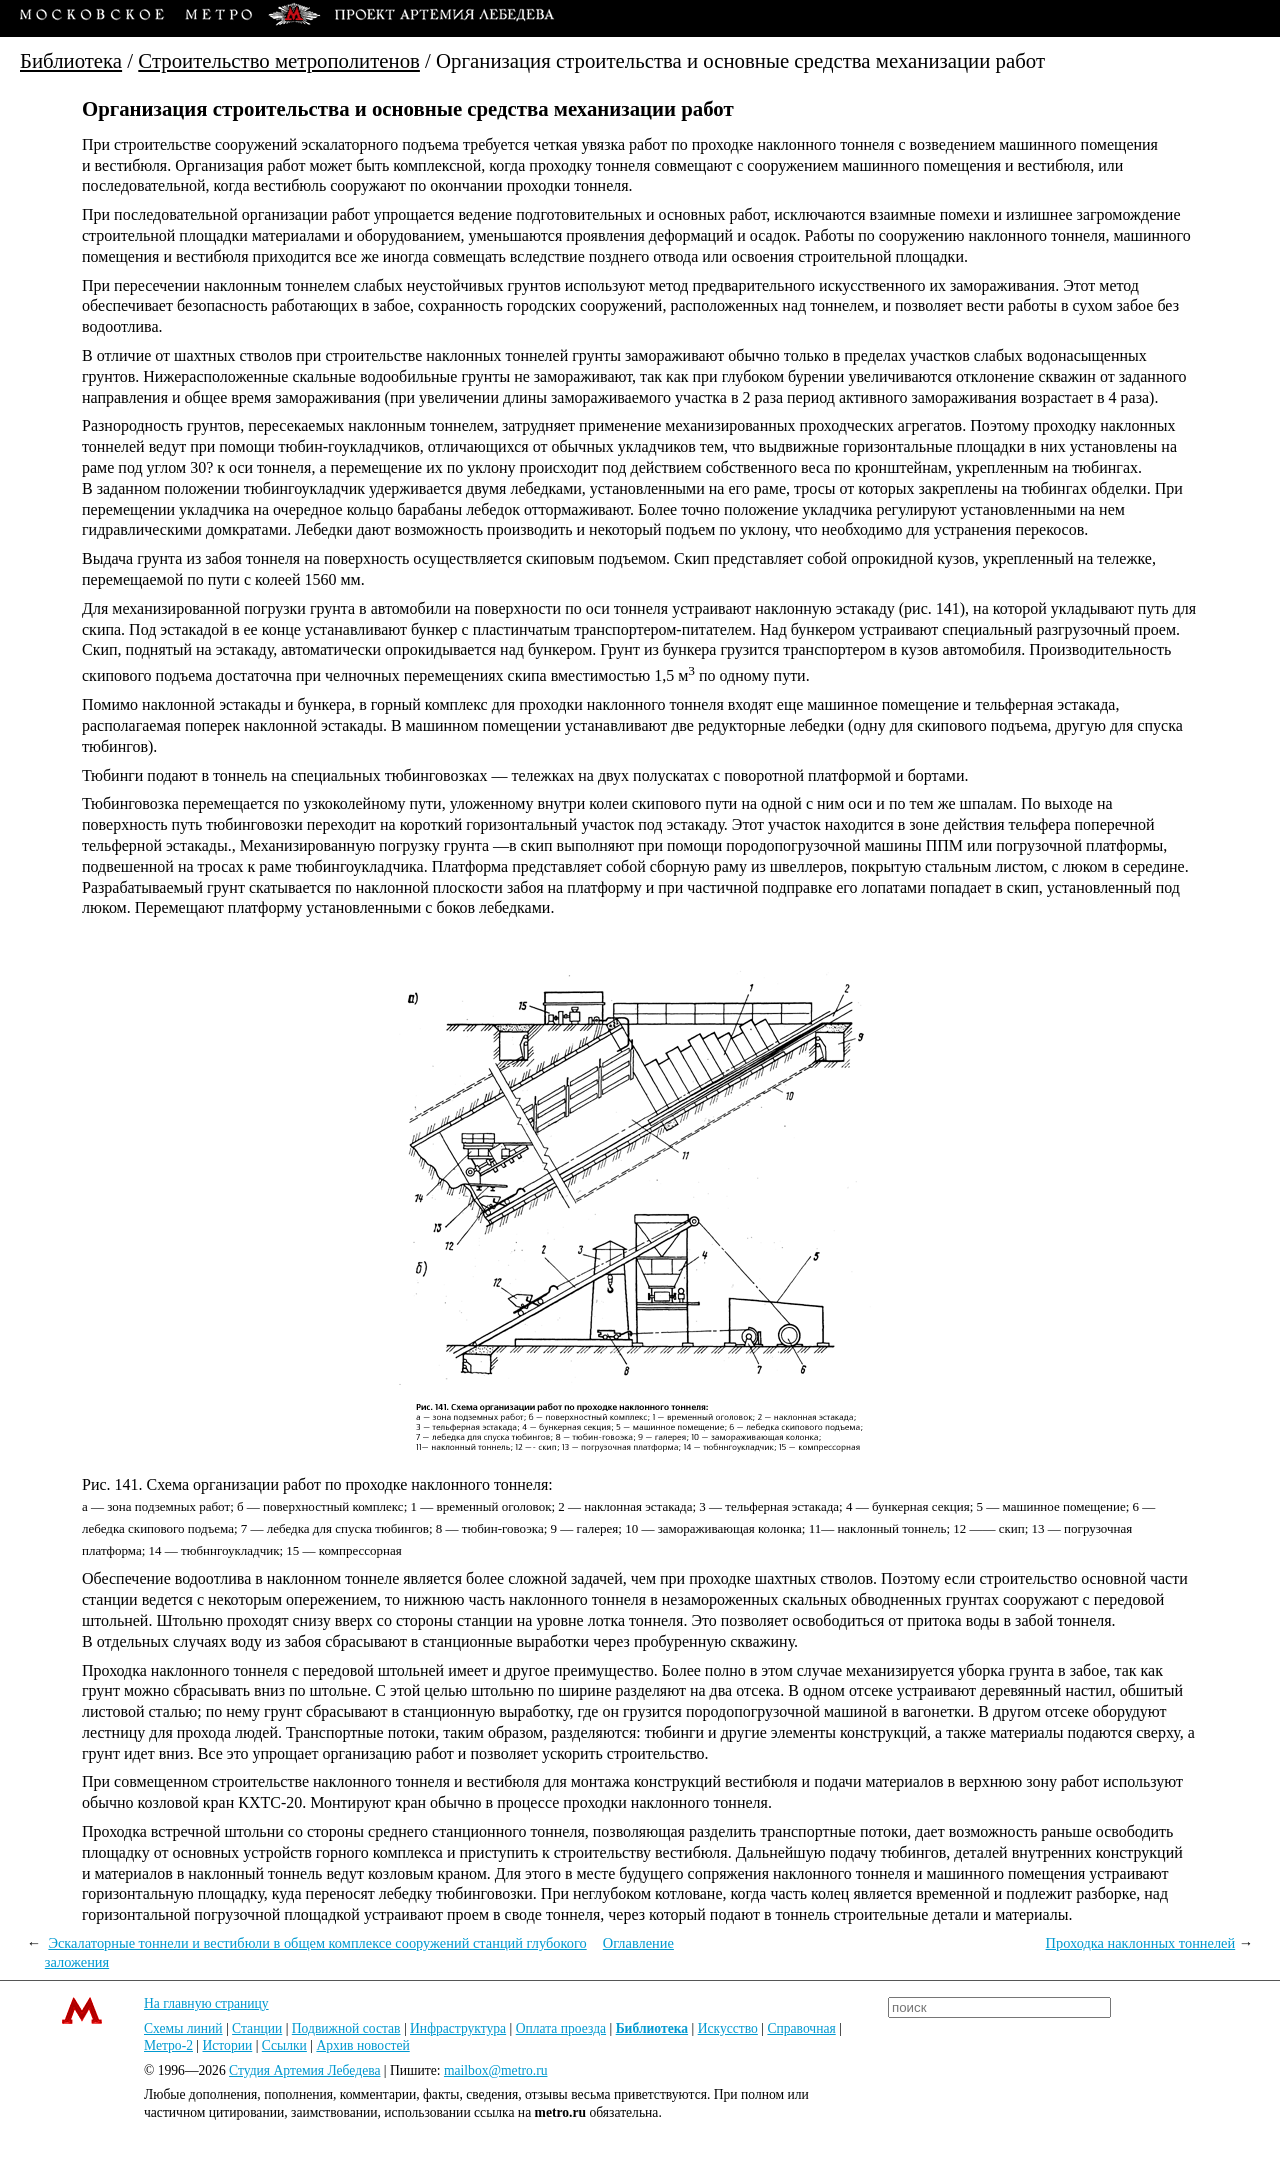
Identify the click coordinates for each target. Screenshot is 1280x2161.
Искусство (728, 2028)
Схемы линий (183, 2028)
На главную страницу (206, 2003)
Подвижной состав (346, 2028)
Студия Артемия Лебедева (304, 2070)
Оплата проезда (561, 2028)
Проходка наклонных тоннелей (1141, 1943)
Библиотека (71, 60)
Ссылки (284, 2045)
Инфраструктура (458, 2028)
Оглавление (638, 1943)
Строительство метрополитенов (279, 60)
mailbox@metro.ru (496, 2070)
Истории (228, 2045)
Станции (257, 2028)
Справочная (801, 2028)
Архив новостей (362, 2045)
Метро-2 (168, 2045)
